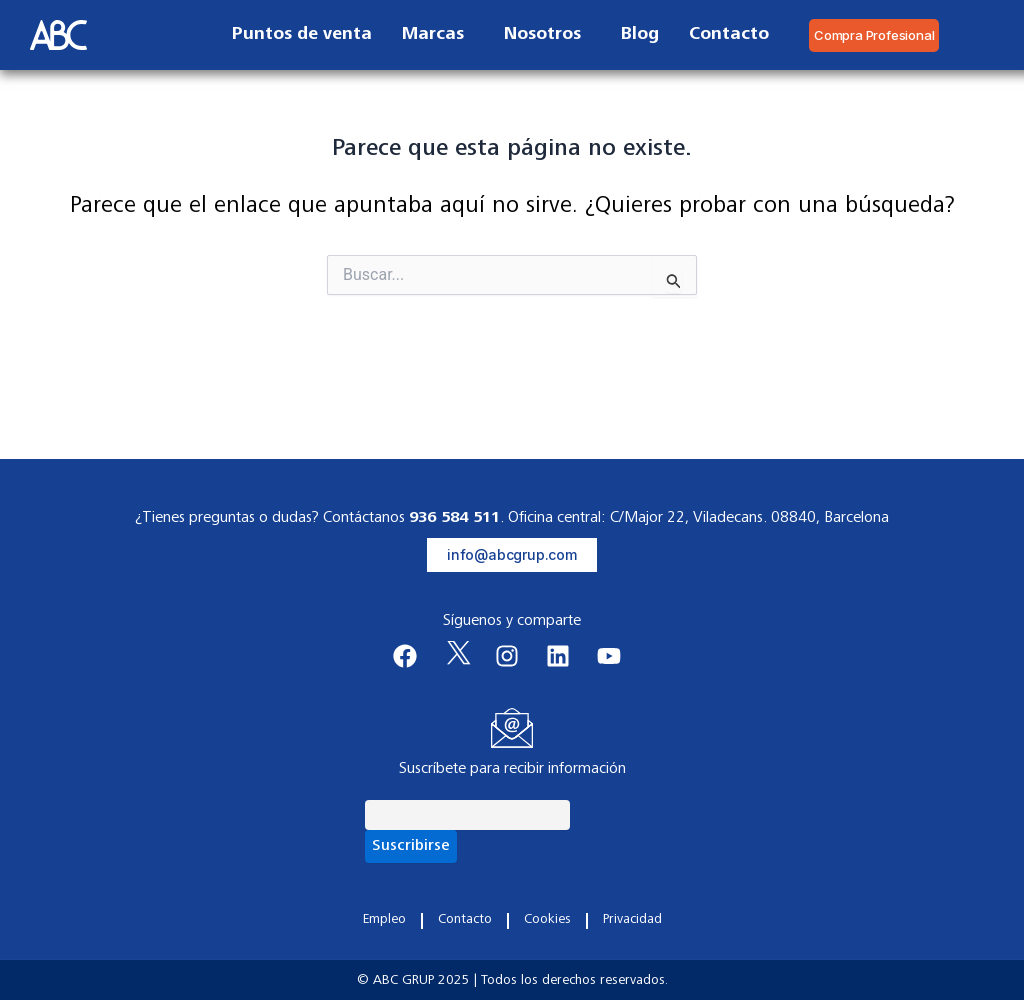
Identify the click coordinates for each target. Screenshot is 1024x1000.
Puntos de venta (302, 35)
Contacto (729, 35)
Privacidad (632, 920)
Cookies (547, 920)
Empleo (384, 920)
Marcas (438, 35)
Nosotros (547, 35)
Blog (640, 35)
